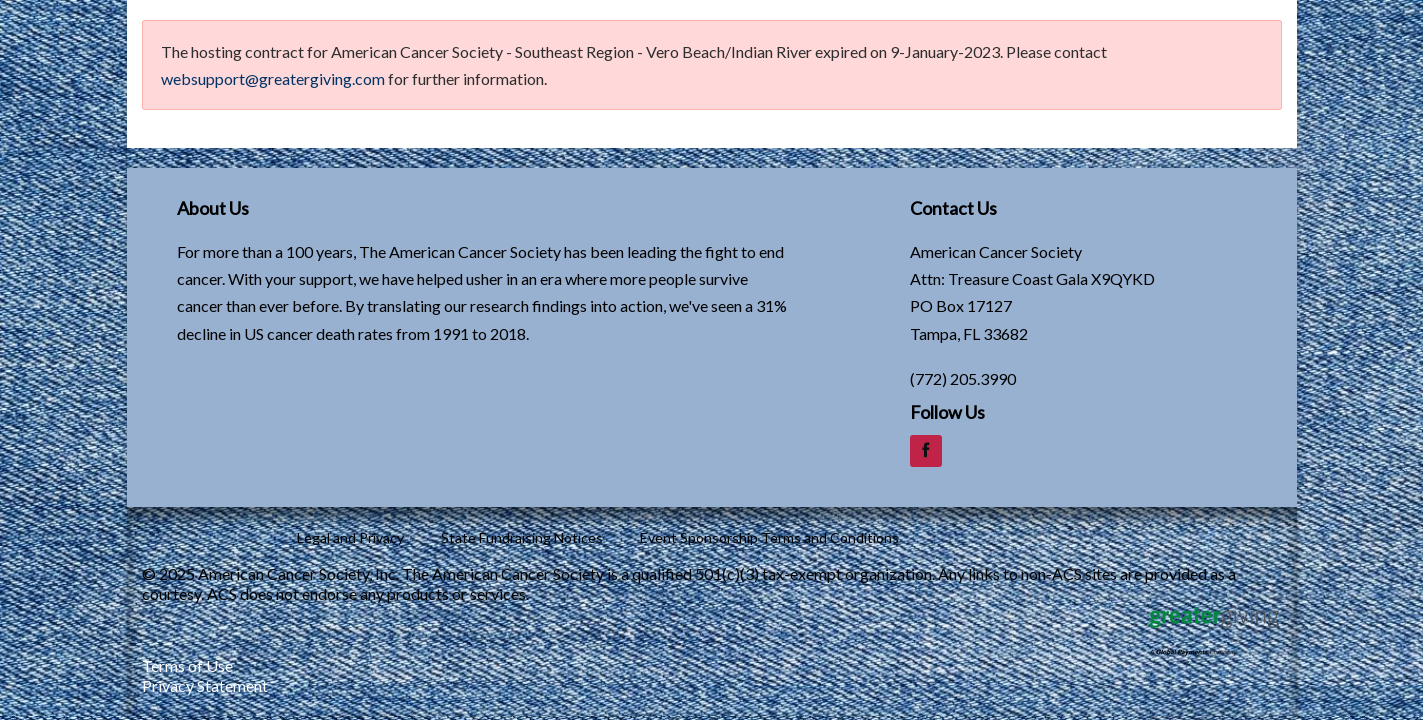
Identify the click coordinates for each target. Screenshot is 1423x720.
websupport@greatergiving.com (273, 78)
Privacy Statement (205, 685)
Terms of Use (187, 665)
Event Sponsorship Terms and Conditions (769, 537)
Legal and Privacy (350, 537)
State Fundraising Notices (522, 537)
